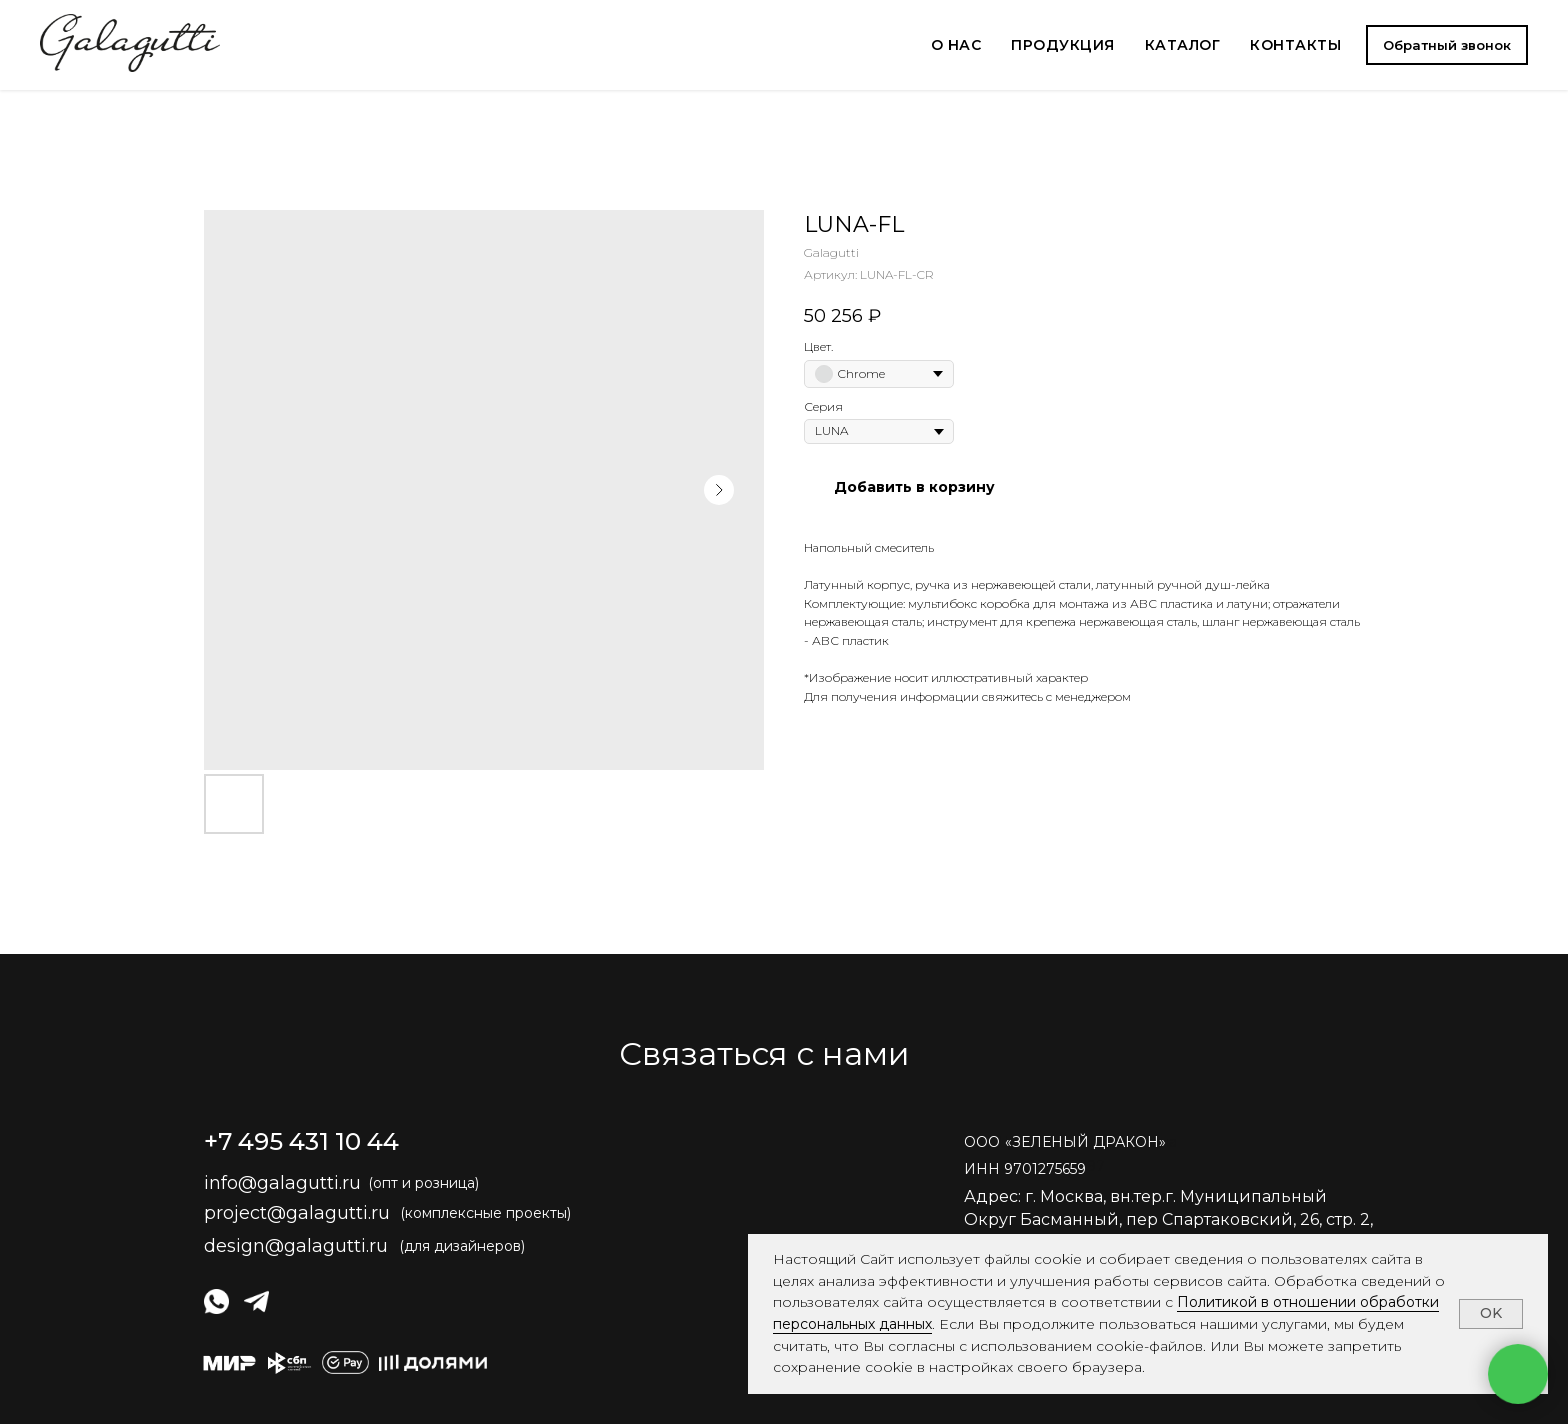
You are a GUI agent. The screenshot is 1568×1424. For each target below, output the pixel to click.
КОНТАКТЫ (1295, 45)
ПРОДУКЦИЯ (1063, 45)
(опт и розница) (423, 1183)
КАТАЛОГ (1183, 45)
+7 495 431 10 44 (301, 1141)
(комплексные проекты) (485, 1213)
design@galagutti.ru (296, 1246)
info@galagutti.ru (282, 1183)
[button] (1447, 45)
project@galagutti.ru (297, 1213)
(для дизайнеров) (462, 1246)
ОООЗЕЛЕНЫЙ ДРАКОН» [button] (1065, 1142)
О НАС (956, 45)
